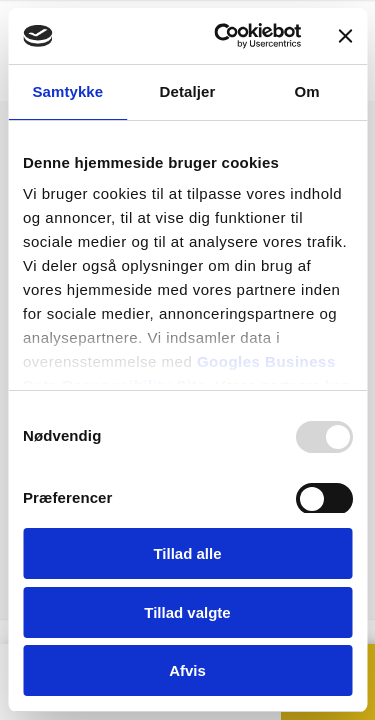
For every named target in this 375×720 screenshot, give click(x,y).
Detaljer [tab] (188, 91)
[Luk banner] (345, 36)
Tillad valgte (187, 612)
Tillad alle (187, 553)
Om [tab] (307, 91)
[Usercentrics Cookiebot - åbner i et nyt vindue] (223, 36)
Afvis (187, 670)
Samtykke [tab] (67, 91)
